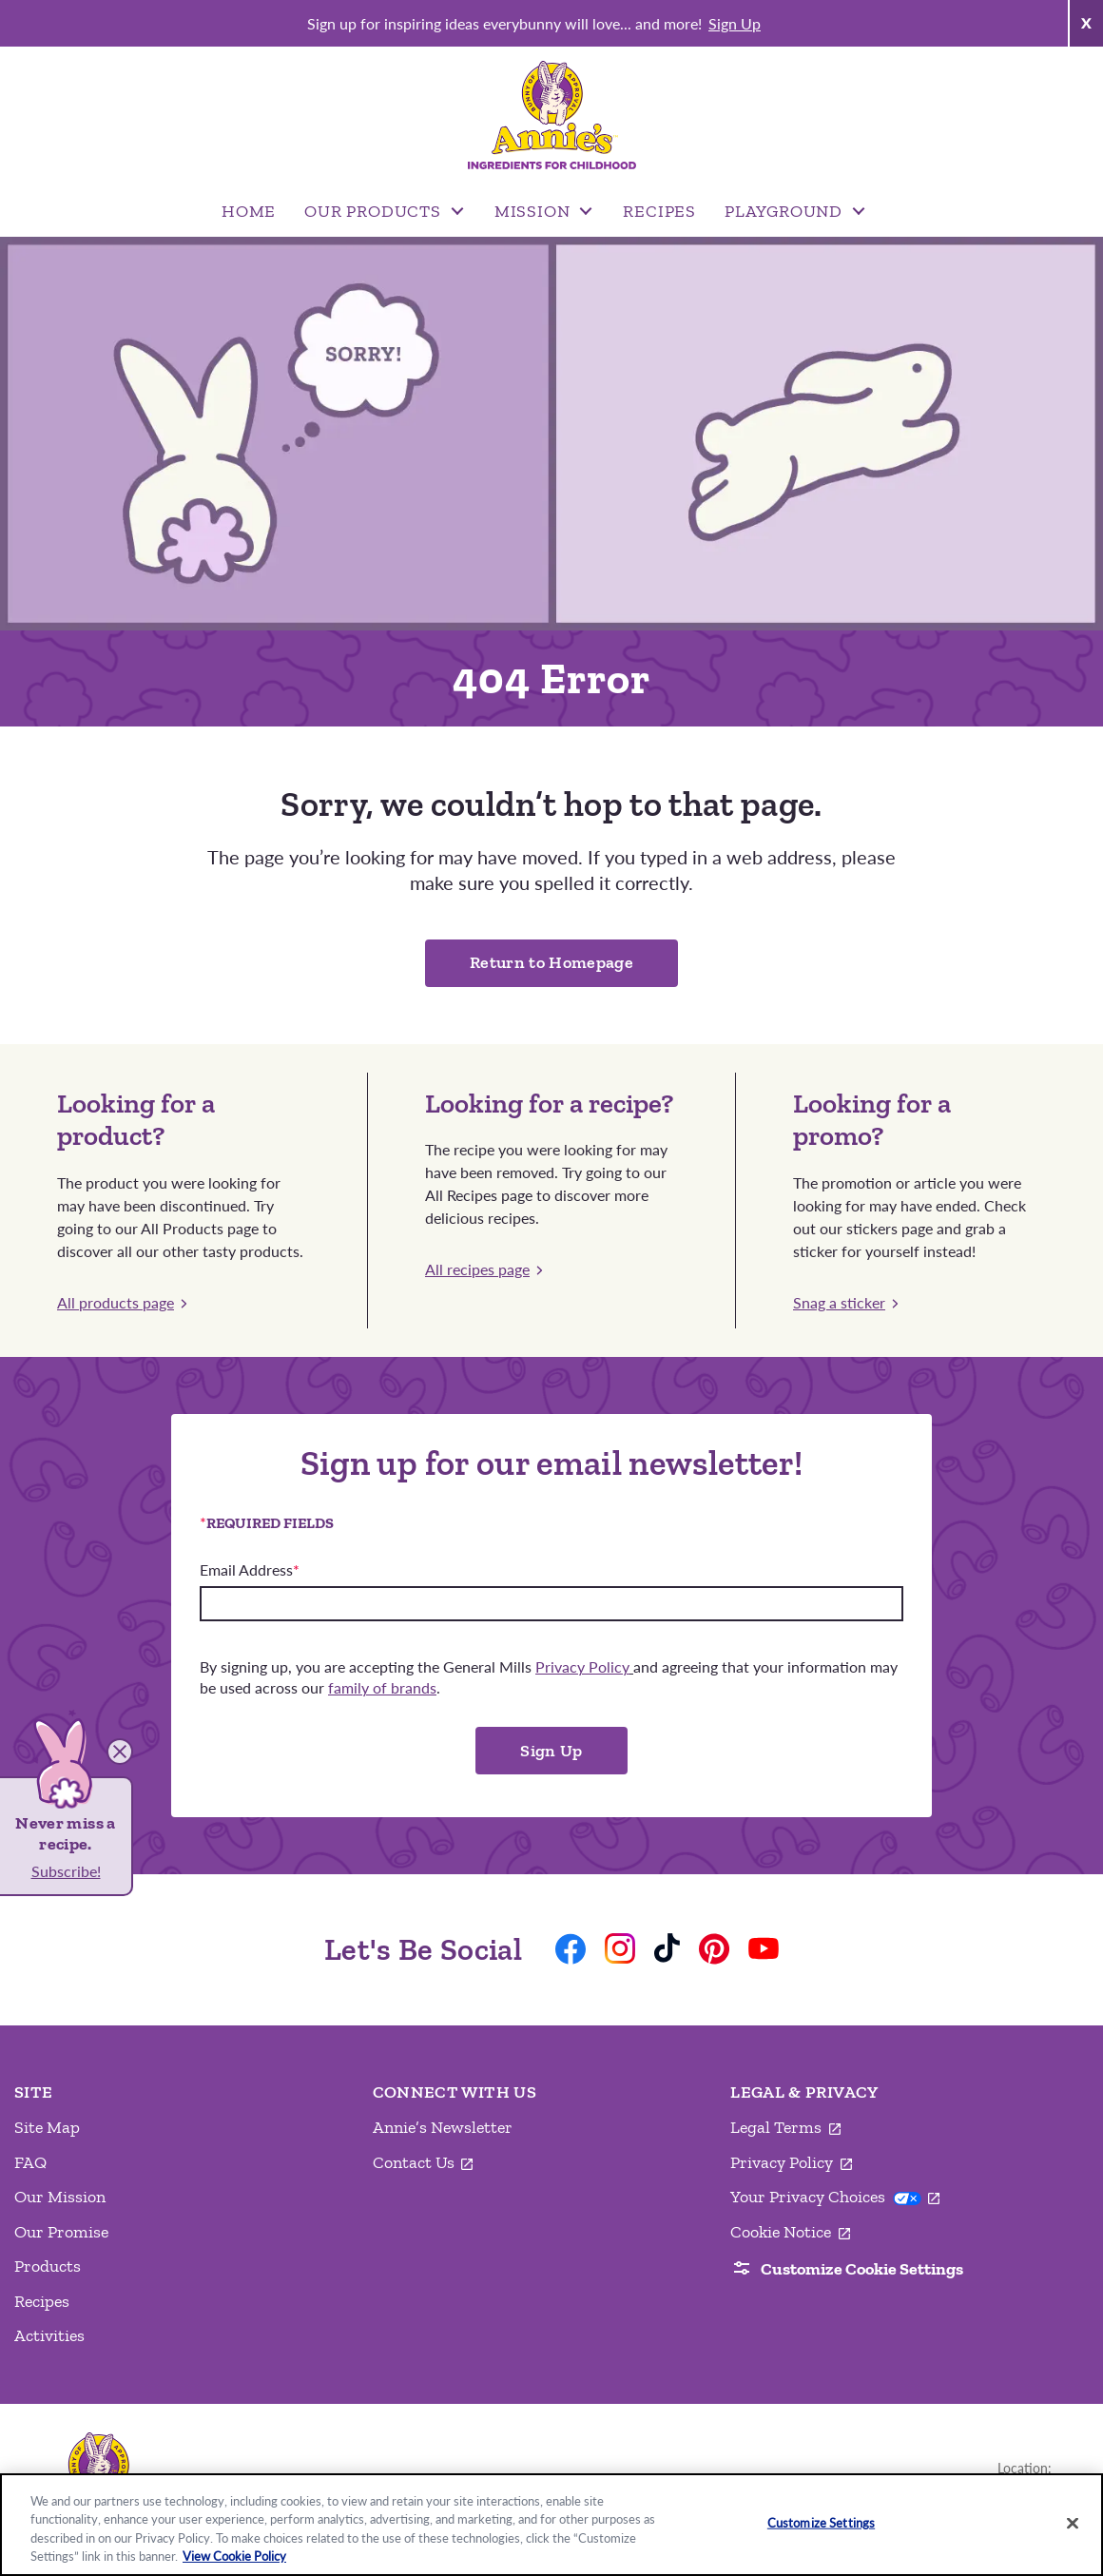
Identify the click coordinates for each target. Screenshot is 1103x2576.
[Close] (1072, 2523)
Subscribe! (66, 1871)
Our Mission (60, 2196)
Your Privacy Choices (834, 2196)
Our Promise (61, 2231)
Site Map (47, 2127)
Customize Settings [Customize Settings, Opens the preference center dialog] (821, 2522)
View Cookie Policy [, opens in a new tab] (234, 2556)
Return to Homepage (551, 962)
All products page (121, 1302)
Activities (49, 2335)
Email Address (250, 1569)
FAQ (30, 2162)
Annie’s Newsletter (443, 2127)
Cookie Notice (790, 2232)
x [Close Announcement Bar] (1086, 21)
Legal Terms (785, 2128)
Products (47, 2266)
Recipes (41, 2301)
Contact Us (423, 2163)
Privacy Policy (791, 2163)
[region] (551, 2524)
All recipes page (483, 1269)
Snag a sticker (845, 1302)
